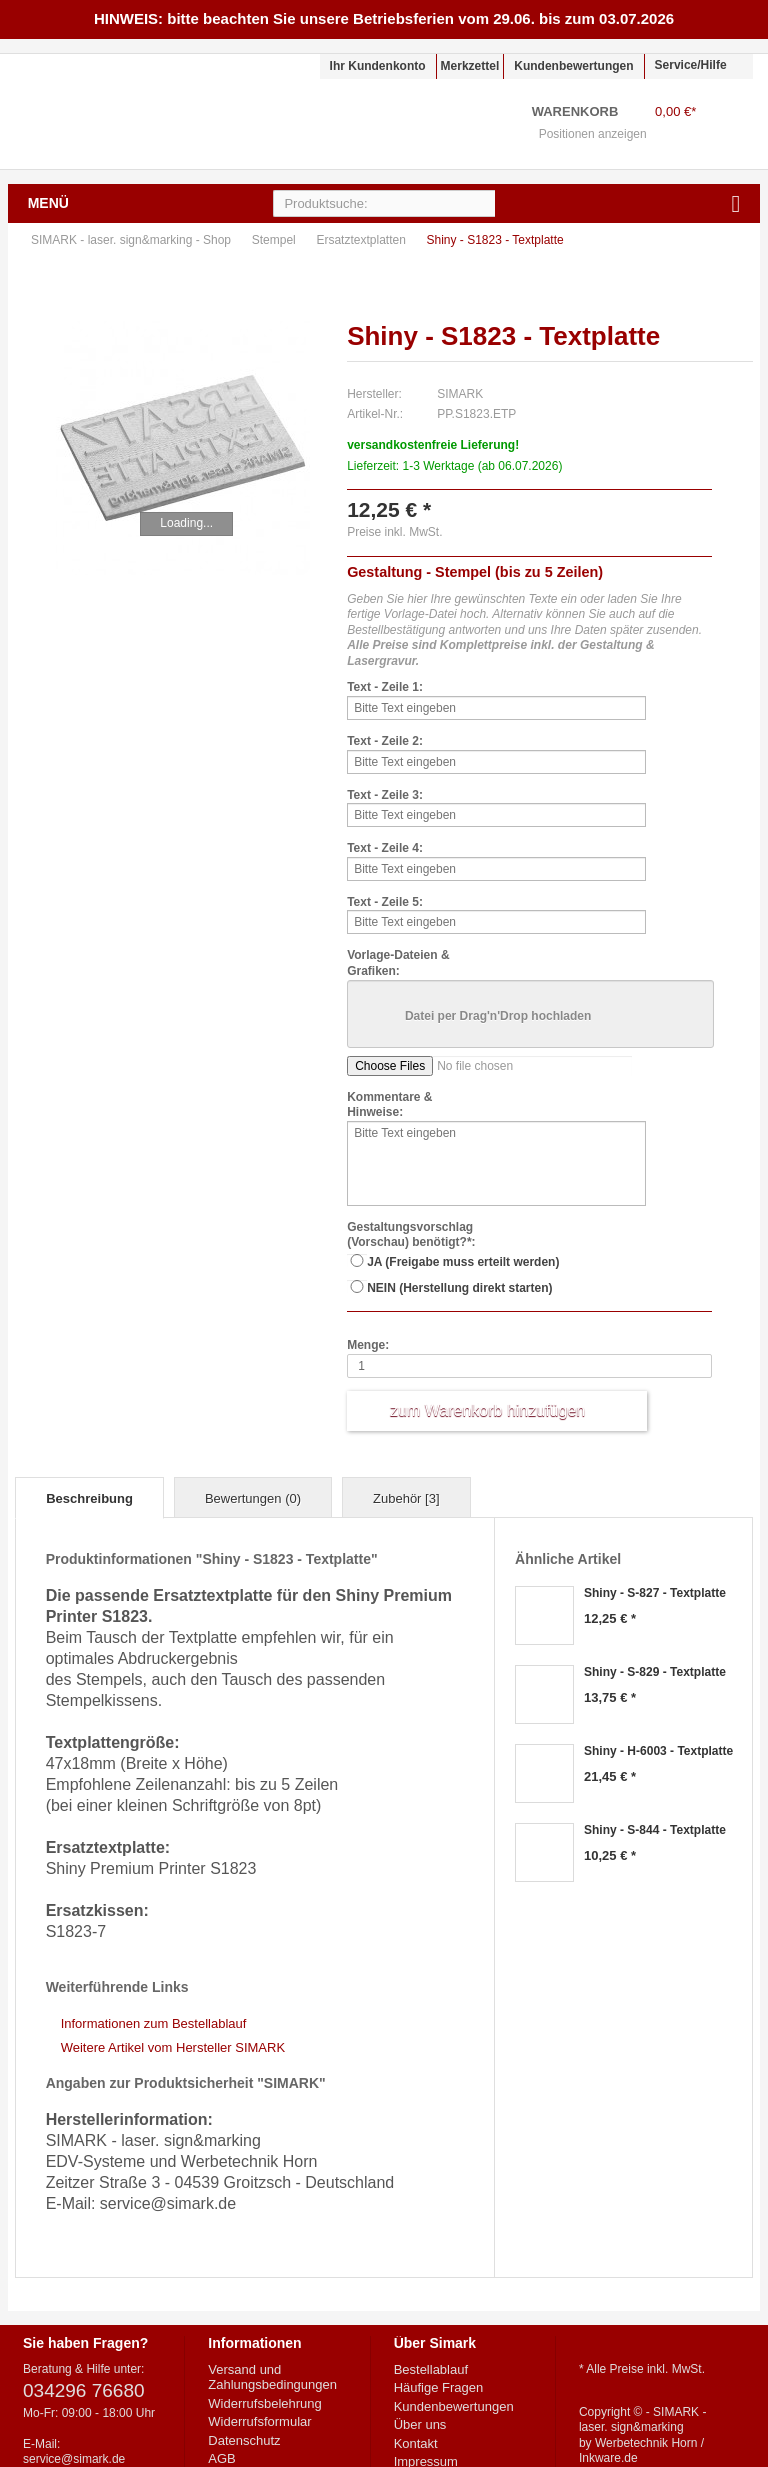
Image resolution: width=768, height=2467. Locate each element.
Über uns (420, 2424)
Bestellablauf (431, 2369)
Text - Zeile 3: (385, 795)
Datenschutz (244, 2440)
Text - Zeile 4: (385, 848)
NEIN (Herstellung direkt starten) (459, 1288)
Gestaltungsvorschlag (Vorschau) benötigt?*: (411, 1235)
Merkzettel (470, 66)
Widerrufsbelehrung (264, 2403)
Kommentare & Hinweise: (389, 1105)
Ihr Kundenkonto (378, 66)
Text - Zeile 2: (385, 741)
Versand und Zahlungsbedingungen (272, 2377)
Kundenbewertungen (573, 66)
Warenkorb (727, 124)
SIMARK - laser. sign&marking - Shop (135, 111)
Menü (48, 203)
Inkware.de (608, 2458)
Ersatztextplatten (362, 240)
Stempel (275, 240)
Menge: (368, 1345)
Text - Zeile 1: (385, 687)
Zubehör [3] (406, 1498)
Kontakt (416, 2443)
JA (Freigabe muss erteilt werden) (463, 1262)
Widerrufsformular (259, 2421)
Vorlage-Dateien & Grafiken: (398, 963)
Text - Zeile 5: (385, 902)
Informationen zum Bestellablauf (154, 2023)
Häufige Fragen (439, 2387)
